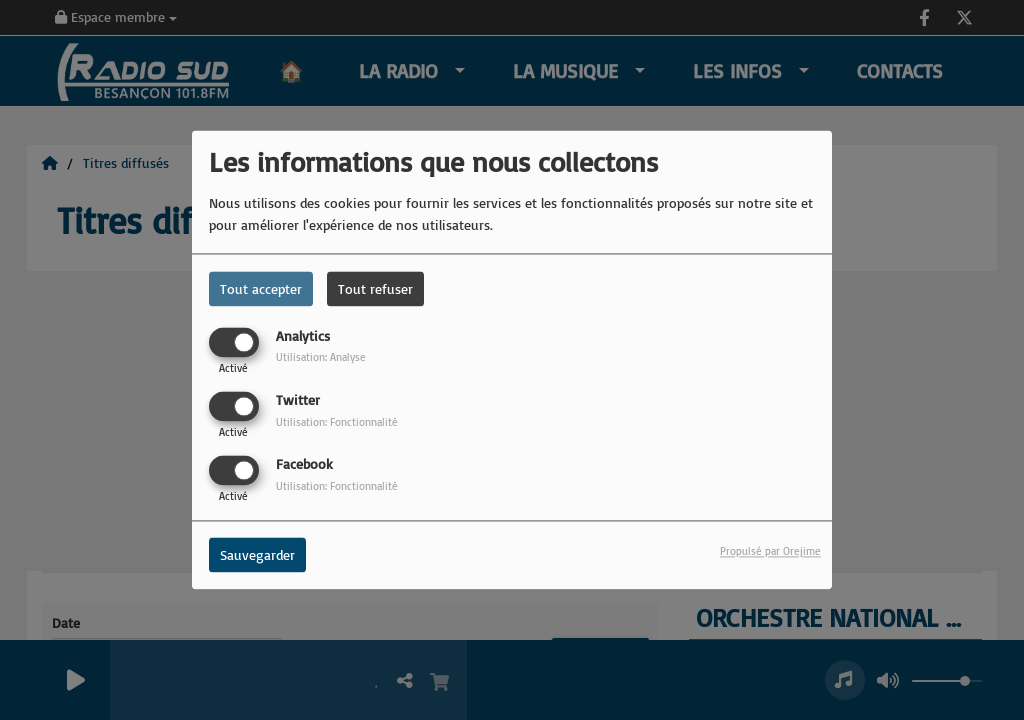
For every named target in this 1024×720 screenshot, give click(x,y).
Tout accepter (261, 288)
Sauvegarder (257, 555)
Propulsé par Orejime (770, 552)
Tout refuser (375, 288)
